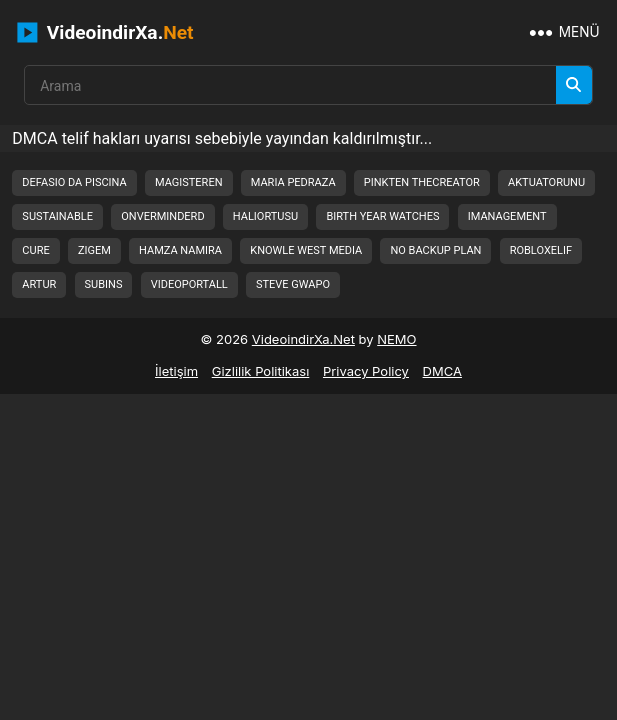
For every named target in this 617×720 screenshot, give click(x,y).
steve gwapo (293, 284)
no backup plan (435, 250)
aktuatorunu (546, 182)
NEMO (396, 339)
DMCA (442, 371)
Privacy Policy (366, 371)
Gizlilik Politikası (261, 371)
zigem (94, 250)
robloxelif (541, 250)
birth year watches (382, 216)
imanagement (507, 216)
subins (104, 284)
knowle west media (306, 250)
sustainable (57, 216)
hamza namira (180, 250)
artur (39, 284)
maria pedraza (293, 182)
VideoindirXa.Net (303, 339)
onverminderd (162, 216)
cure (35, 250)
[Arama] (574, 85)
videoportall (189, 284)
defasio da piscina (74, 182)
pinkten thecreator (422, 182)
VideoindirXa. (105, 32)
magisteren (189, 182)
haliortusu (265, 216)
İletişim (176, 371)
